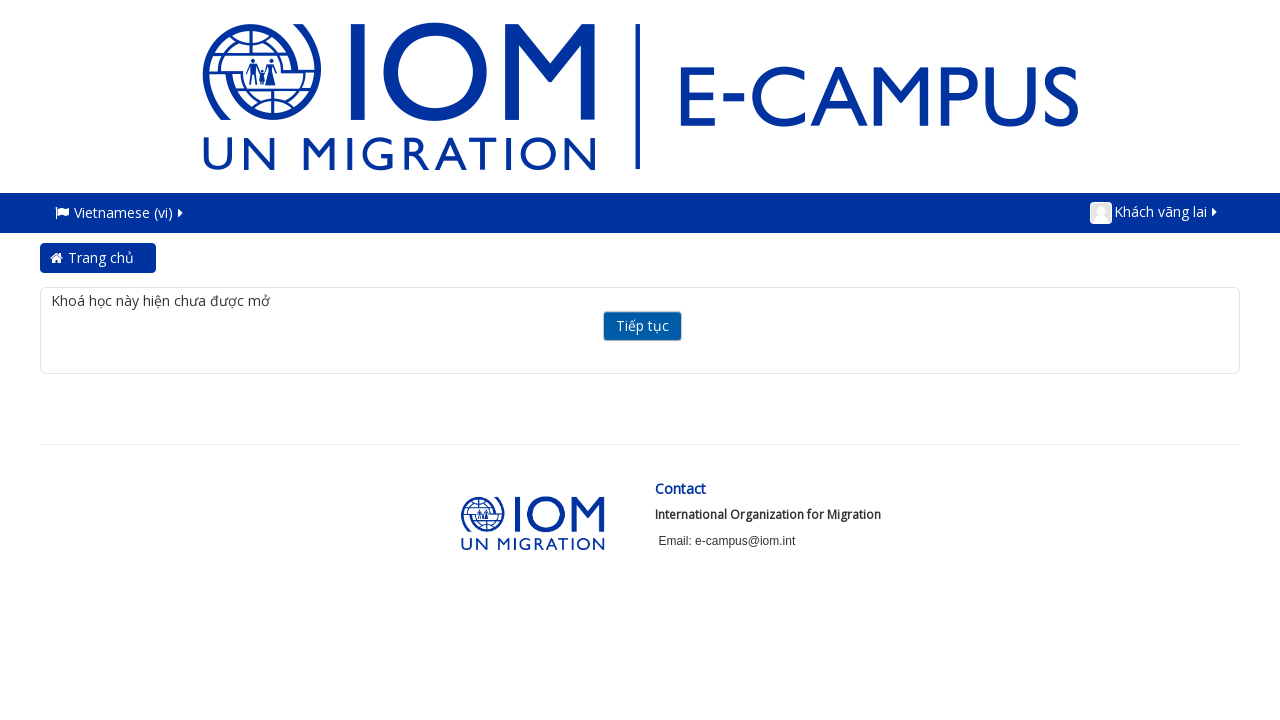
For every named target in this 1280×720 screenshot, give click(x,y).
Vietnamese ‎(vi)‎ (120, 212)
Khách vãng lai (1155, 213)
